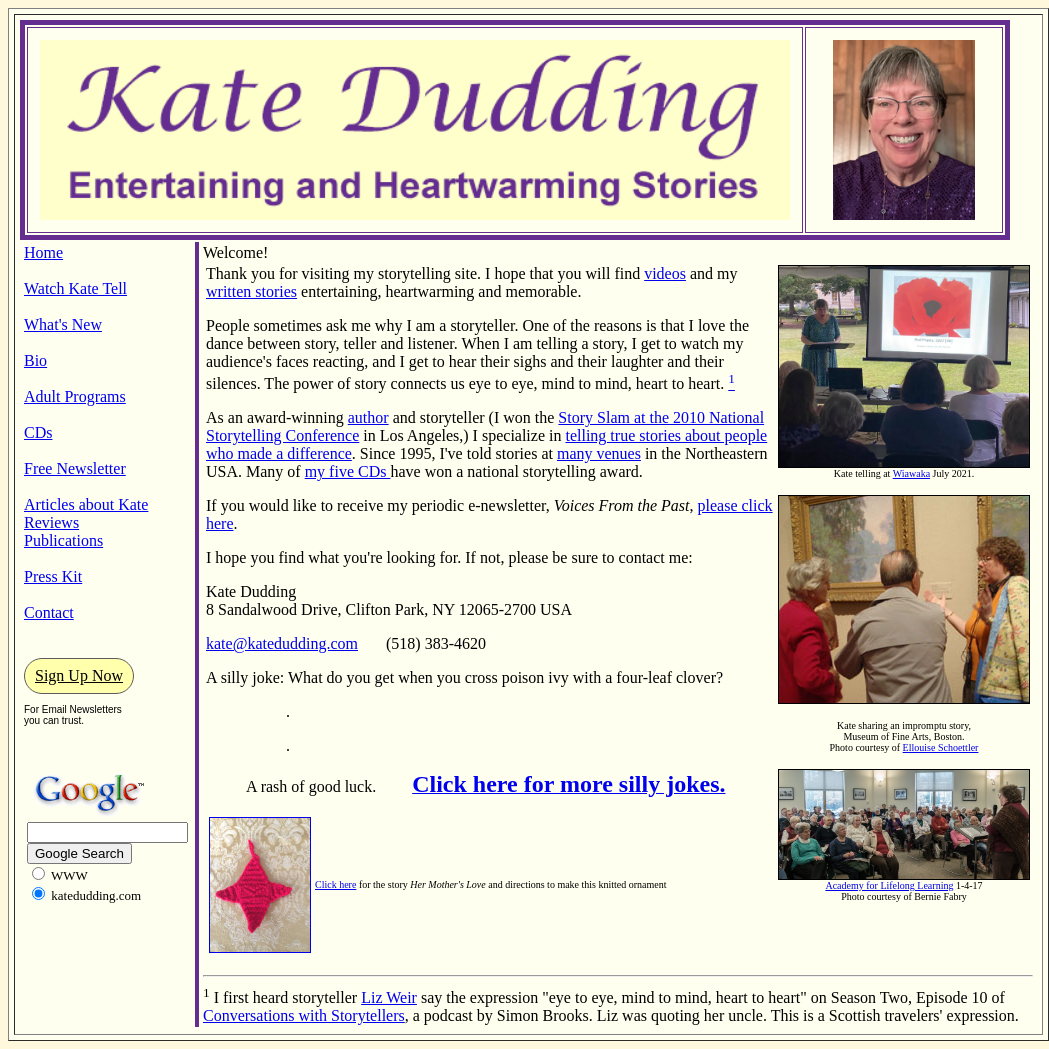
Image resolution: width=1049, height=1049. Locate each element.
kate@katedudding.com (282, 643)
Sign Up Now (79, 675)
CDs (38, 432)
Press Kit (53, 576)
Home (43, 252)
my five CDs (348, 471)
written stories (251, 291)
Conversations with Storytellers (304, 1015)
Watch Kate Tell (75, 288)
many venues (599, 453)
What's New (63, 324)
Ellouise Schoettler (941, 747)
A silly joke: (247, 677)
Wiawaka (911, 473)
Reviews (51, 522)
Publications (63, 540)
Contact (49, 612)
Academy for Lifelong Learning (889, 885)
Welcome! (235, 252)
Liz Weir (389, 997)
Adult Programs (75, 396)
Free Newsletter (75, 468)
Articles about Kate (86, 504)
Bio (35, 360)
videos (665, 273)
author (368, 417)
